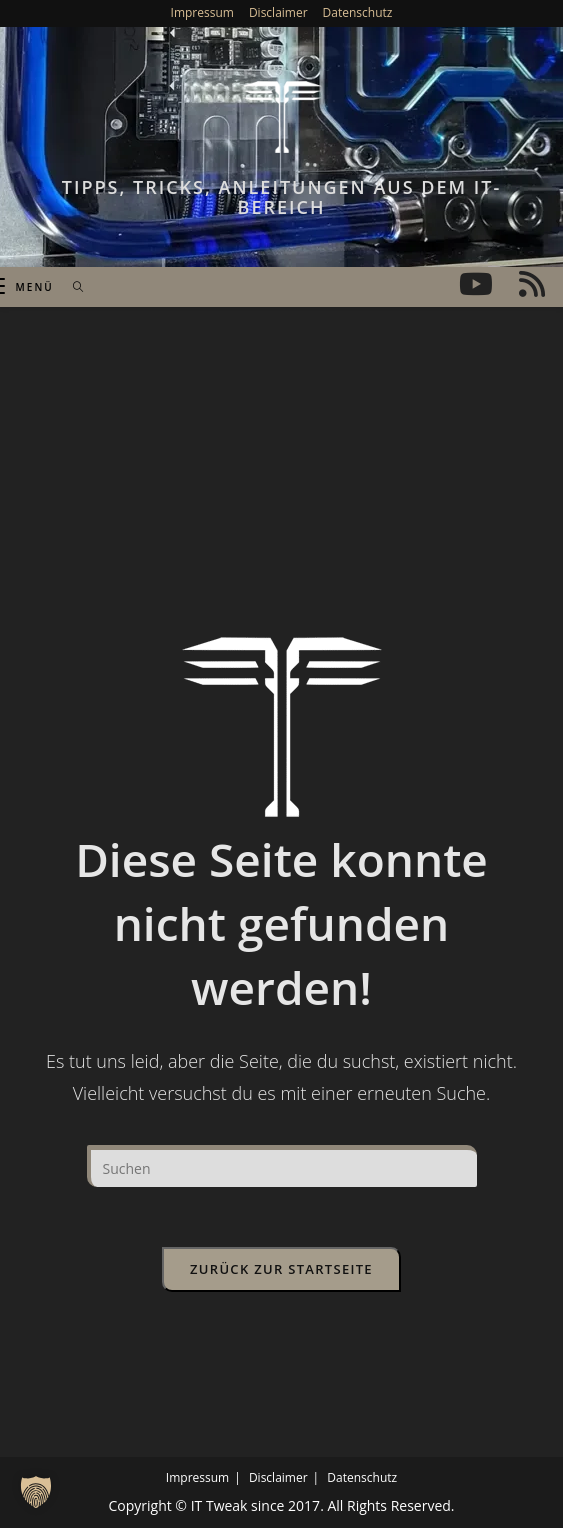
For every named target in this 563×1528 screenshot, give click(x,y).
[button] (36, 1492)
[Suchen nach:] (71, 287)
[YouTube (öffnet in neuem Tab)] (476, 284)
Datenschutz (358, 12)
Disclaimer (278, 12)
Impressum (202, 12)
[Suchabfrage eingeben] (282, 1166)
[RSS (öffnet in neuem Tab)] (532, 284)
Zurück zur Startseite (281, 1269)
